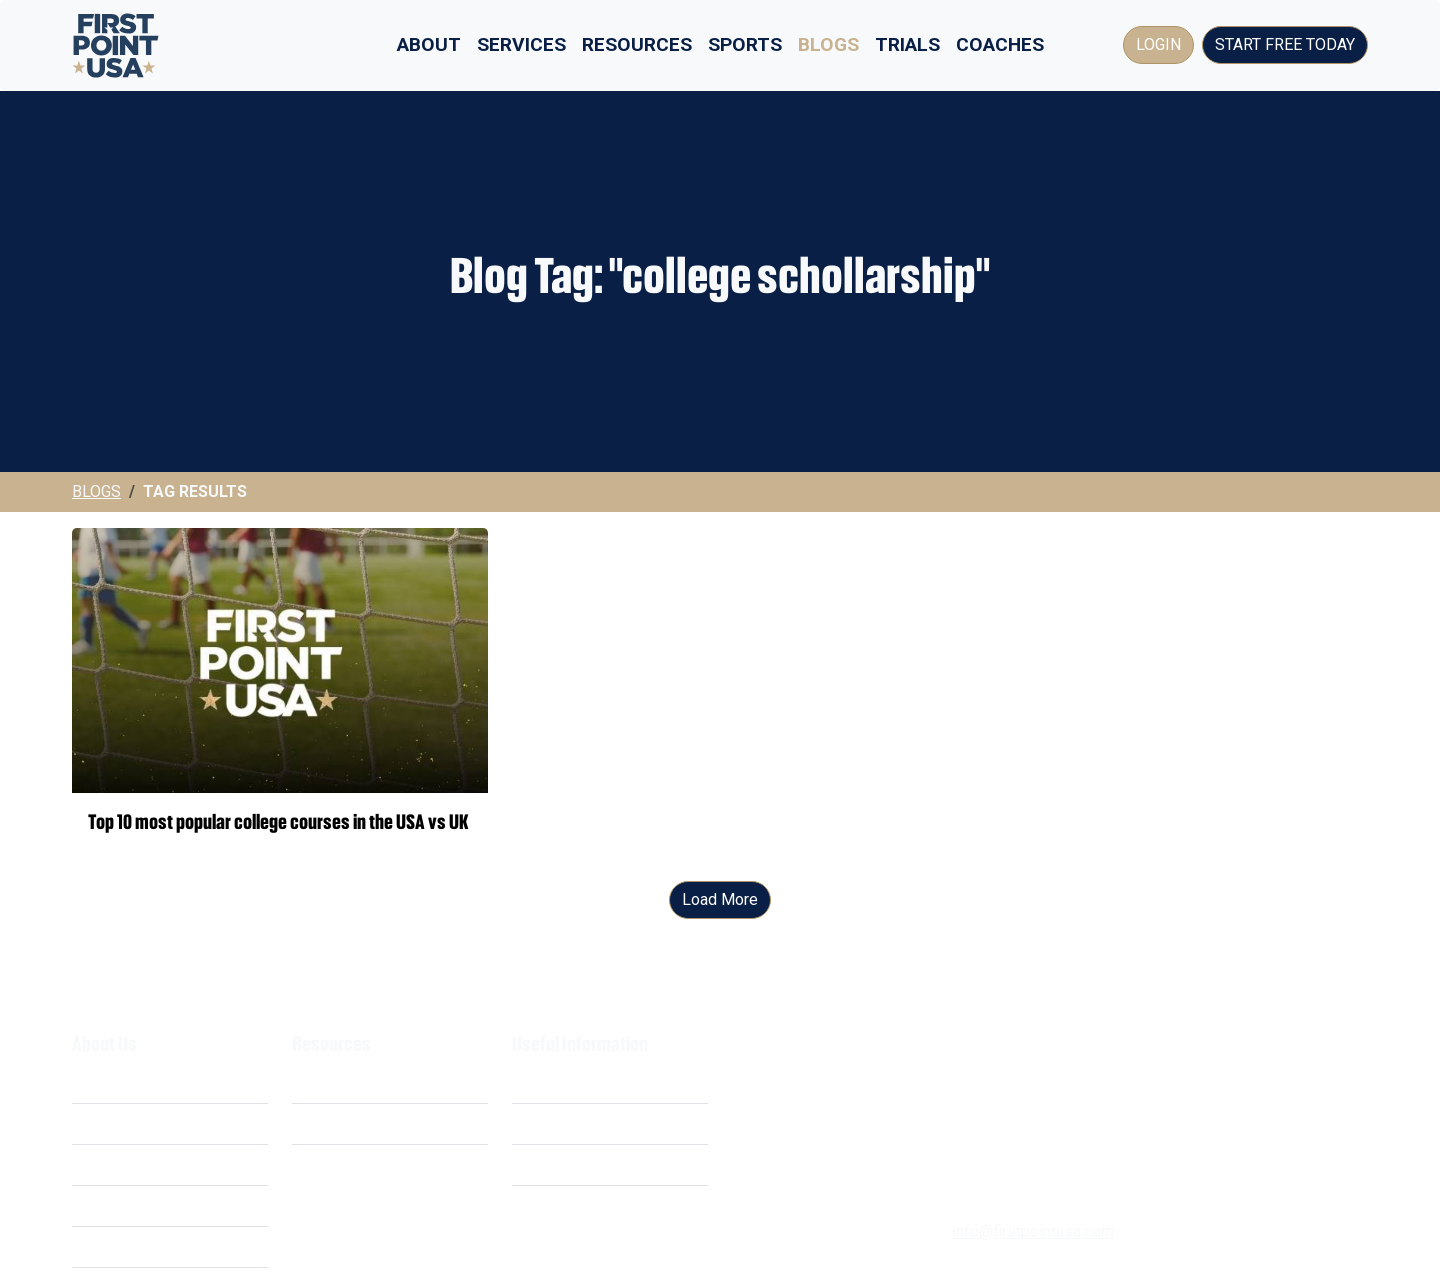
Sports (745, 44)
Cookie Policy (560, 1164)
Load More (720, 899)
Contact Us (550, 1205)
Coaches (1000, 44)
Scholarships (337, 1082)
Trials (907, 44)
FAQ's (312, 1164)
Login (1158, 44)
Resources (637, 44)
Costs (93, 1123)
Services (521, 44)
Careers (99, 1205)
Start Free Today (1285, 44)
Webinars (325, 1123)
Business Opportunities (154, 1246)
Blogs (828, 44)
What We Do (115, 1082)
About (429, 44)
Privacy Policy (562, 1123)
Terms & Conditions (580, 1082)
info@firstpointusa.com (1033, 1231)
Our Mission (114, 1164)
